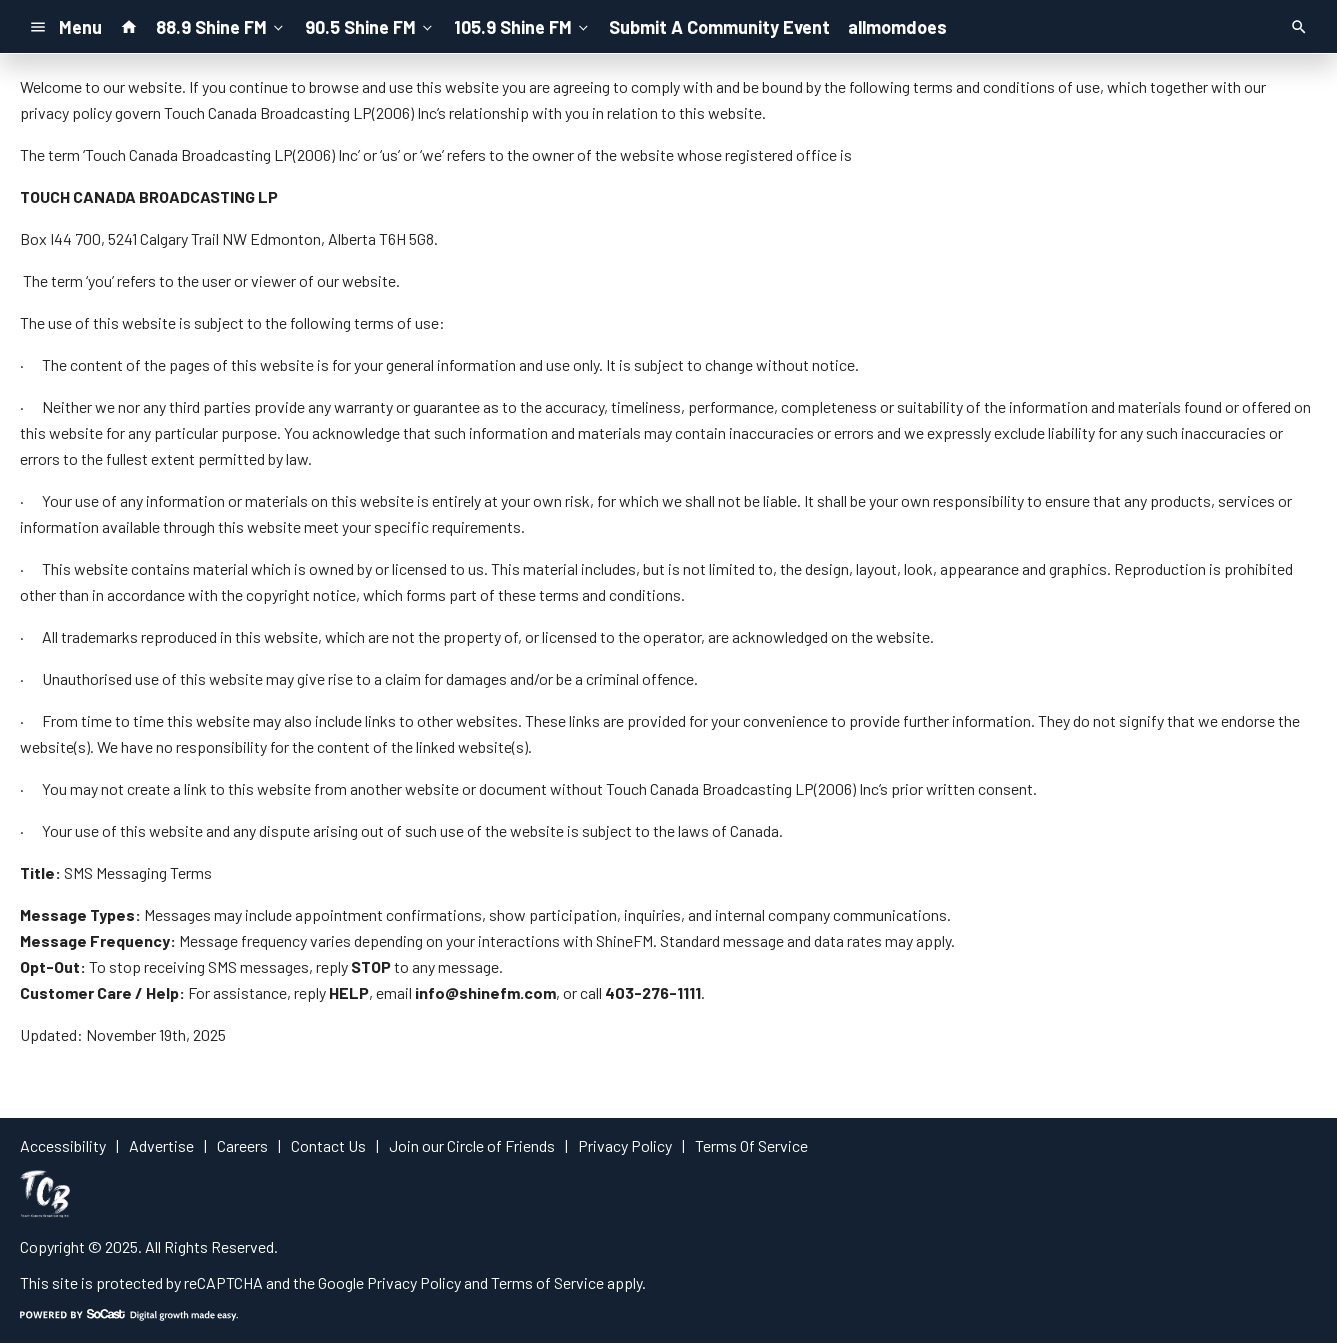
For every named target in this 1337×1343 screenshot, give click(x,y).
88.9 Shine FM (221, 26)
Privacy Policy (414, 1282)
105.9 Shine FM (523, 26)
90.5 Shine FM (370, 26)
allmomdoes (897, 27)
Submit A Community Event (719, 27)
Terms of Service (547, 1282)
